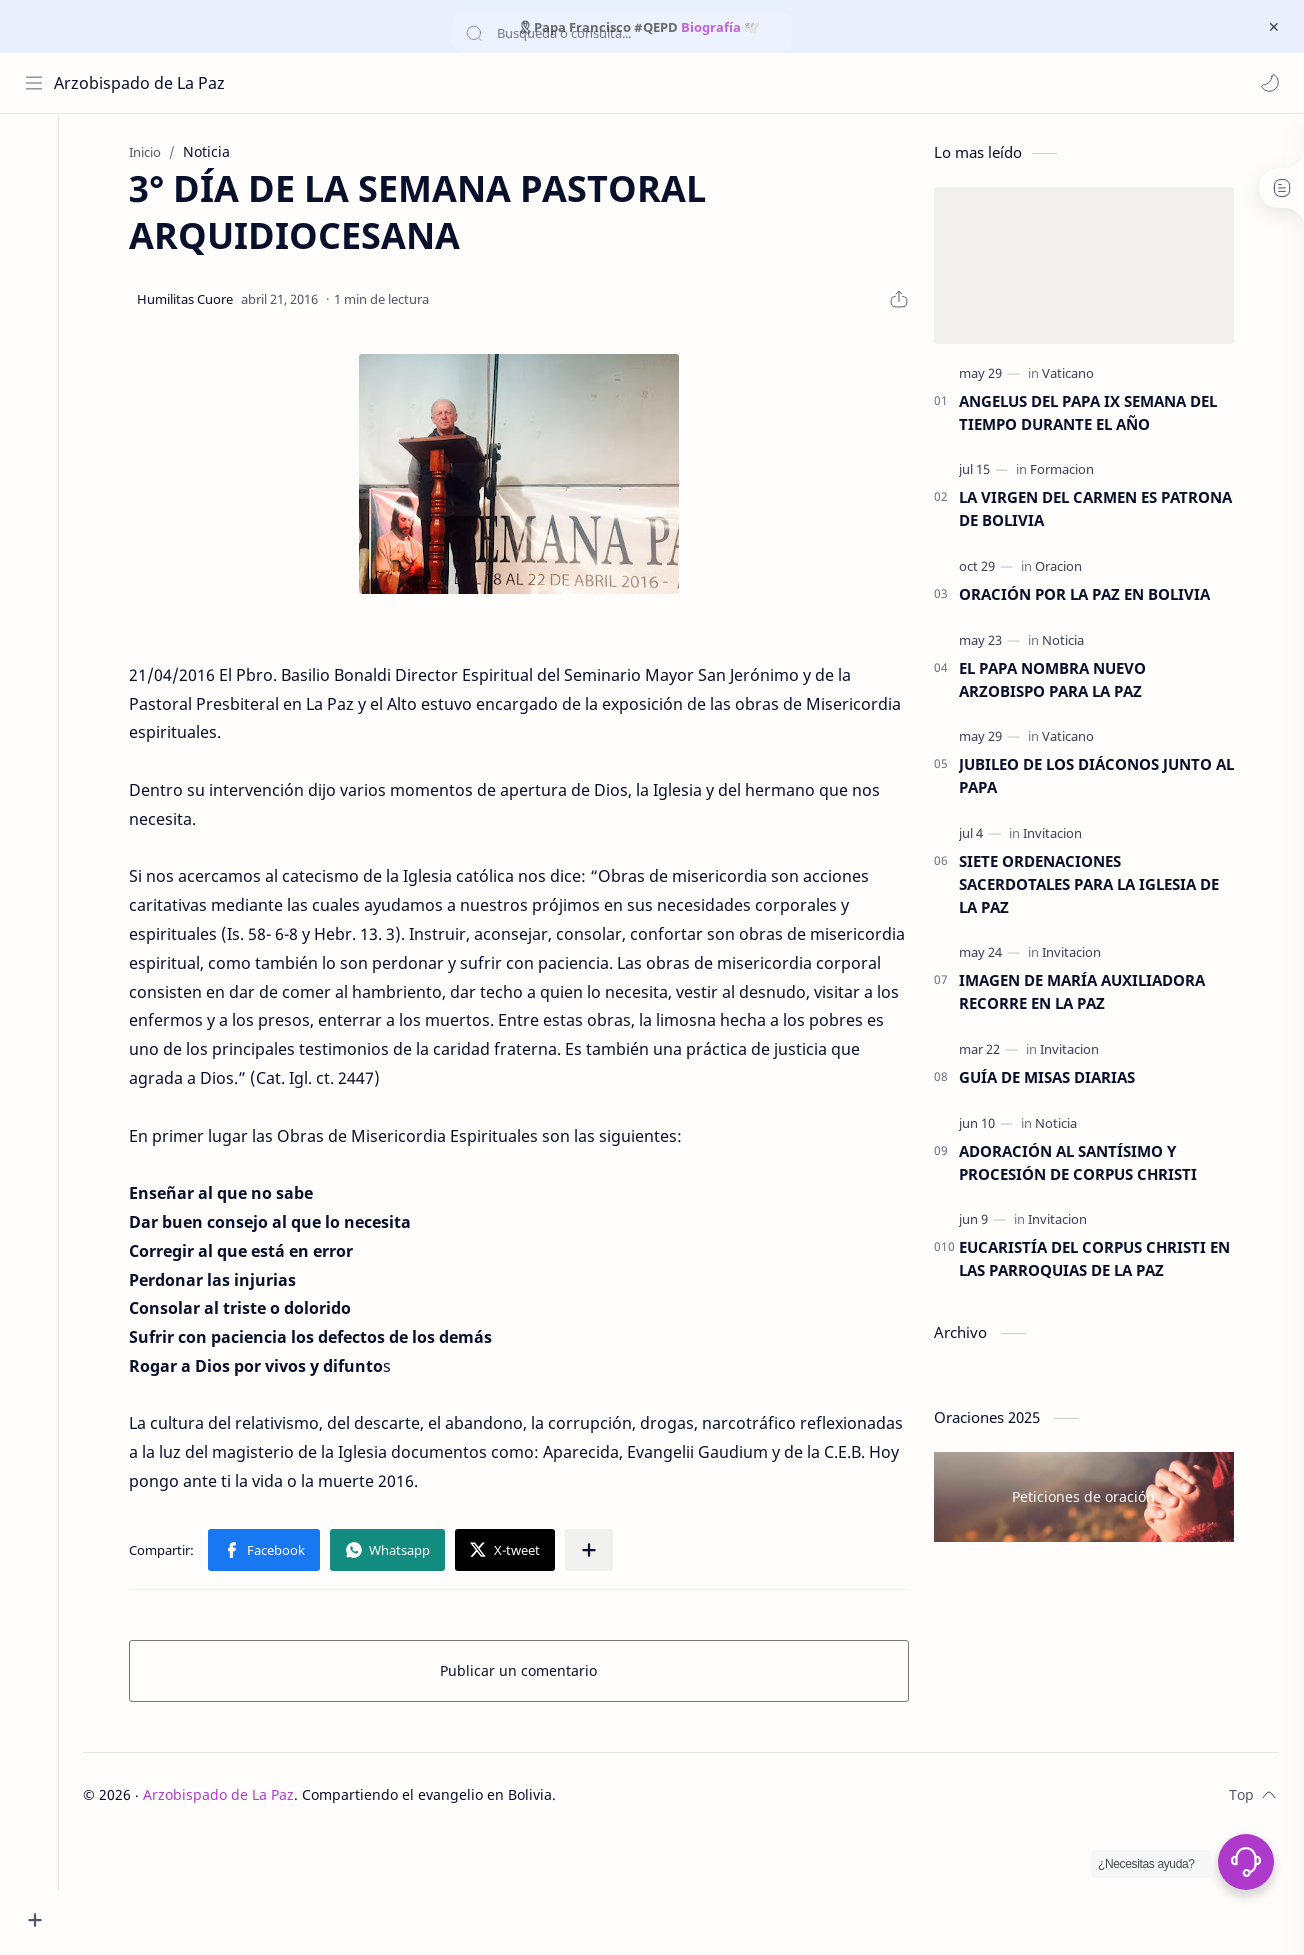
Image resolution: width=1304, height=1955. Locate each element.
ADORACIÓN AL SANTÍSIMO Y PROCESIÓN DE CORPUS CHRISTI (1086, 1164)
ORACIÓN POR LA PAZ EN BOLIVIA (1092, 596)
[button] (1269, 83)
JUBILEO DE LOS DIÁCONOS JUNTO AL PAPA (1104, 778)
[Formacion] (1070, 472)
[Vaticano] (1076, 375)
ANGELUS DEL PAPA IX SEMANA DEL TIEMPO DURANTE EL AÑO (1096, 414)
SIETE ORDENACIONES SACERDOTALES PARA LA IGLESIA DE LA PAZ (1097, 886)
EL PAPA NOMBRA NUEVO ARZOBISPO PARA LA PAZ (1060, 681)
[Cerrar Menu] (1273, 27)
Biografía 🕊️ (720, 27)
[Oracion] (1066, 568)
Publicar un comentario (527, 1672)
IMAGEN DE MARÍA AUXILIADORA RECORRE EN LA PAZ (1090, 994)
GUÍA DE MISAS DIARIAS (1055, 1079)
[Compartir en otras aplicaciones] (597, 1552)
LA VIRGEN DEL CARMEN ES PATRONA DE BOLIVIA (1103, 511)
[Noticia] (1071, 642)
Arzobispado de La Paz (140, 83)
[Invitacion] (1060, 835)
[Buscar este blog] (415, 83)
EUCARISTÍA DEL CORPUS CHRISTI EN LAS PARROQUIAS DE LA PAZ (1102, 1261)
